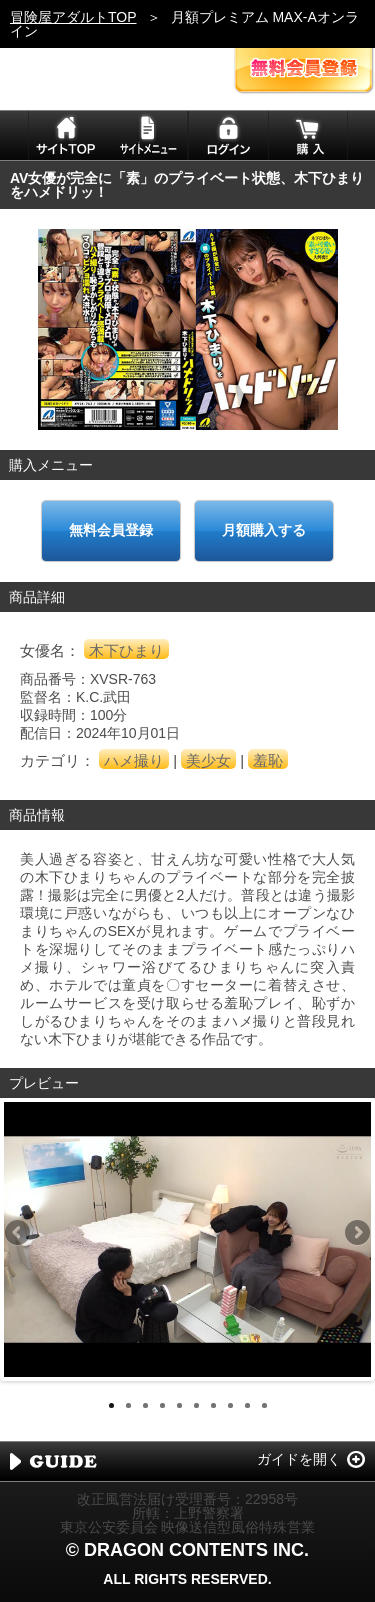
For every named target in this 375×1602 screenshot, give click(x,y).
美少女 (208, 760)
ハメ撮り (134, 760)
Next (356, 1234)
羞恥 (268, 760)
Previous (19, 1234)
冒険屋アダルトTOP (73, 17)
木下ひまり (126, 650)
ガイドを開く (299, 1459)
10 (264, 1405)
